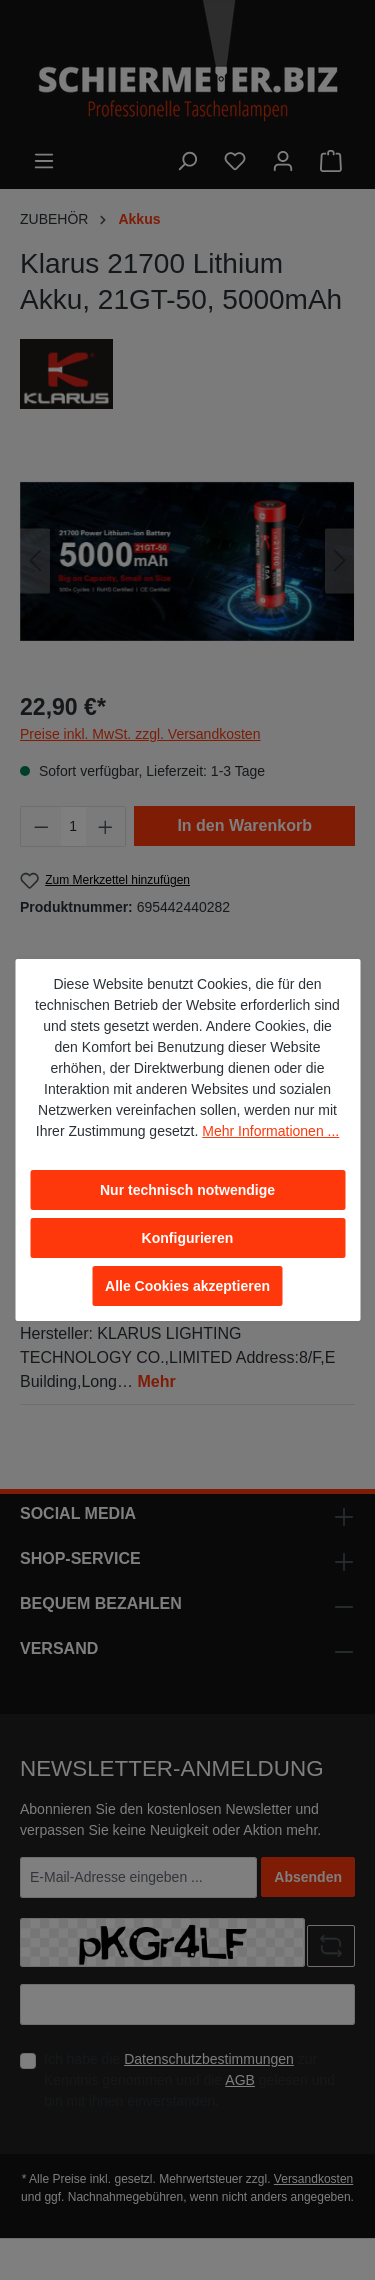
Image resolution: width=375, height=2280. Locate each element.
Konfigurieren (188, 1238)
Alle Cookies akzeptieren (187, 1286)
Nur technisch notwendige (187, 1190)
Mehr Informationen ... (270, 1131)
